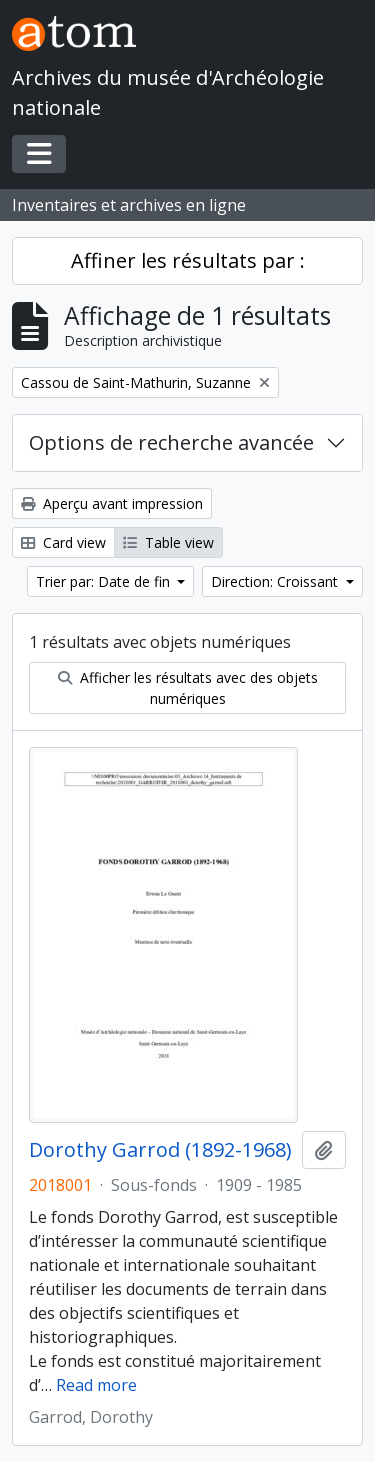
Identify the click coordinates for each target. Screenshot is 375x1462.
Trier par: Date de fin (105, 581)
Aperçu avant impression (112, 503)
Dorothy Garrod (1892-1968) (160, 1150)
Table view (168, 542)
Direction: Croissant (276, 581)
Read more (96, 1385)
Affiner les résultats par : (188, 260)
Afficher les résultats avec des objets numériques (188, 688)
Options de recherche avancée (171, 442)
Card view (63, 542)
